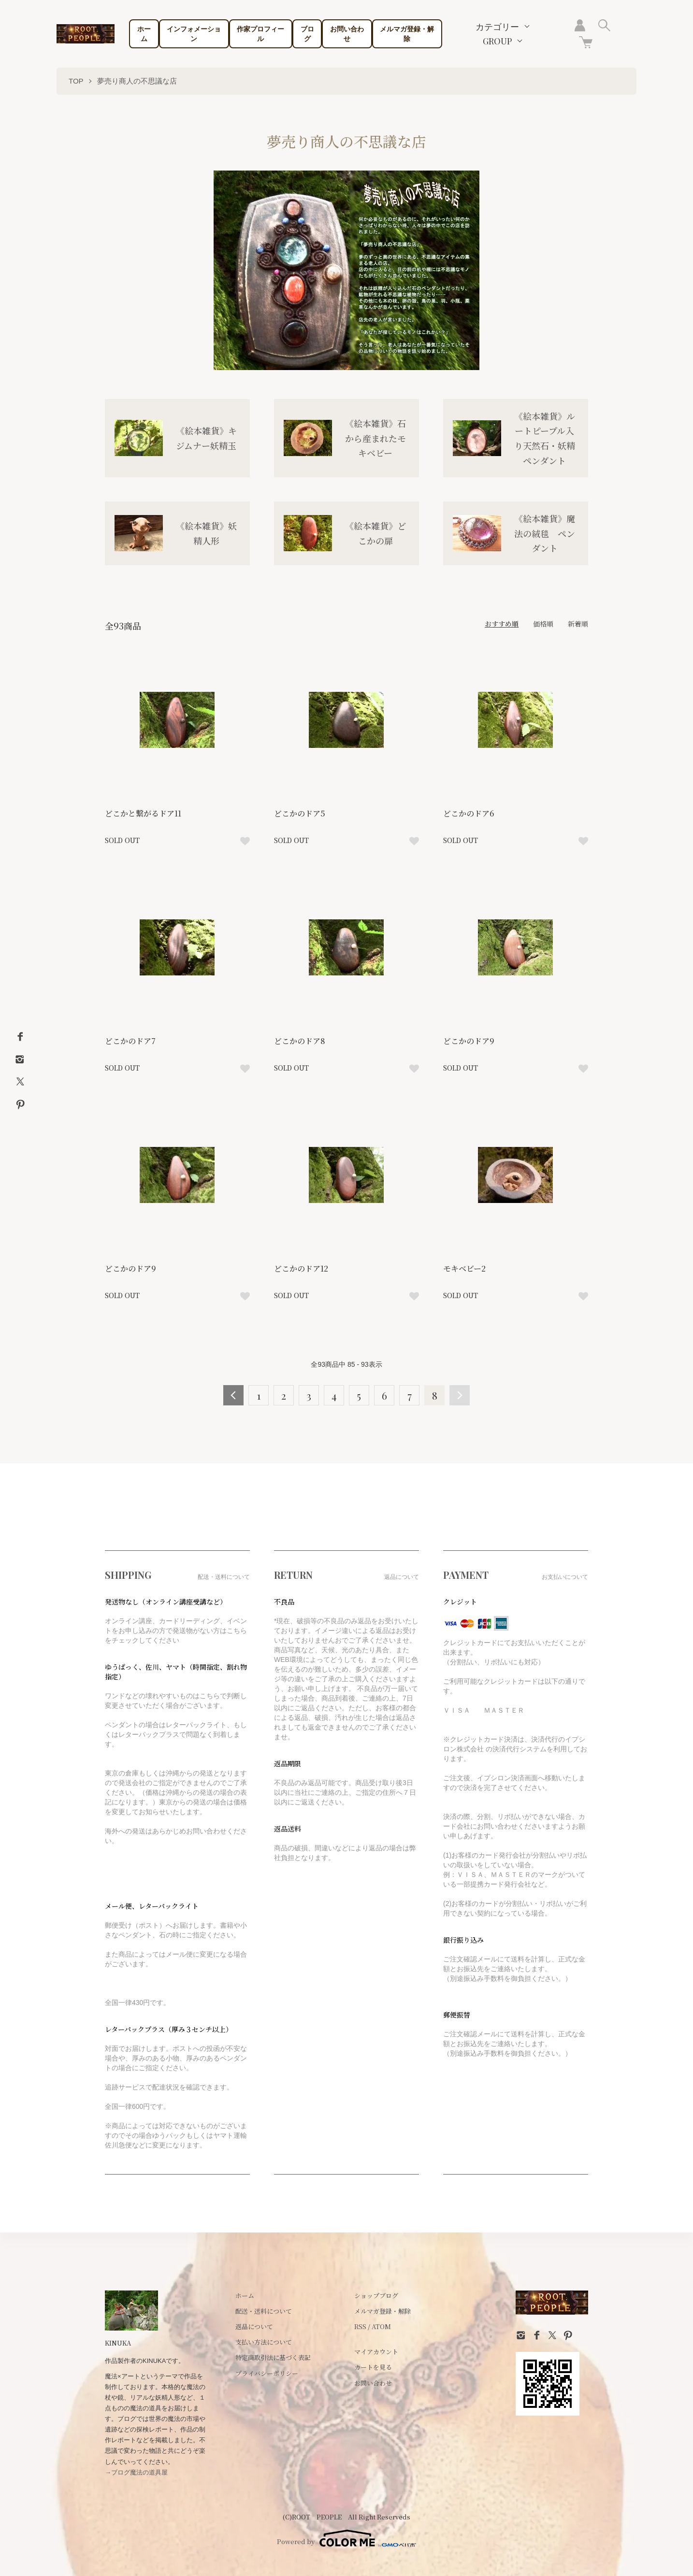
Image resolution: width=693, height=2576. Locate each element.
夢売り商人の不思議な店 (137, 81)
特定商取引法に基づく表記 (273, 2357)
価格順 (543, 624)
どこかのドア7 (130, 1040)
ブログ (307, 34)
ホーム (144, 34)
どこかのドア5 (299, 813)
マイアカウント (376, 2351)
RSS (360, 2326)
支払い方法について (263, 2342)
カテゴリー (497, 26)
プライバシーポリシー (266, 2373)
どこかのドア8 (299, 1040)
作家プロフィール (260, 34)
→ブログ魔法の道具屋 (136, 2472)
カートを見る (373, 2367)
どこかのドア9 (468, 1040)
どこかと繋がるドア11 (143, 813)
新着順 (578, 624)
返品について (254, 2326)
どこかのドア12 (301, 1268)
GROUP (497, 41)
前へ (233, 1395)
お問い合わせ (347, 34)
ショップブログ (376, 2295)
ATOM (381, 2326)
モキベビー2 (464, 1268)
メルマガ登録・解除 (407, 34)
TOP (76, 81)
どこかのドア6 (468, 813)
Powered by (346, 2538)
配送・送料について (263, 2311)
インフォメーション (194, 34)
